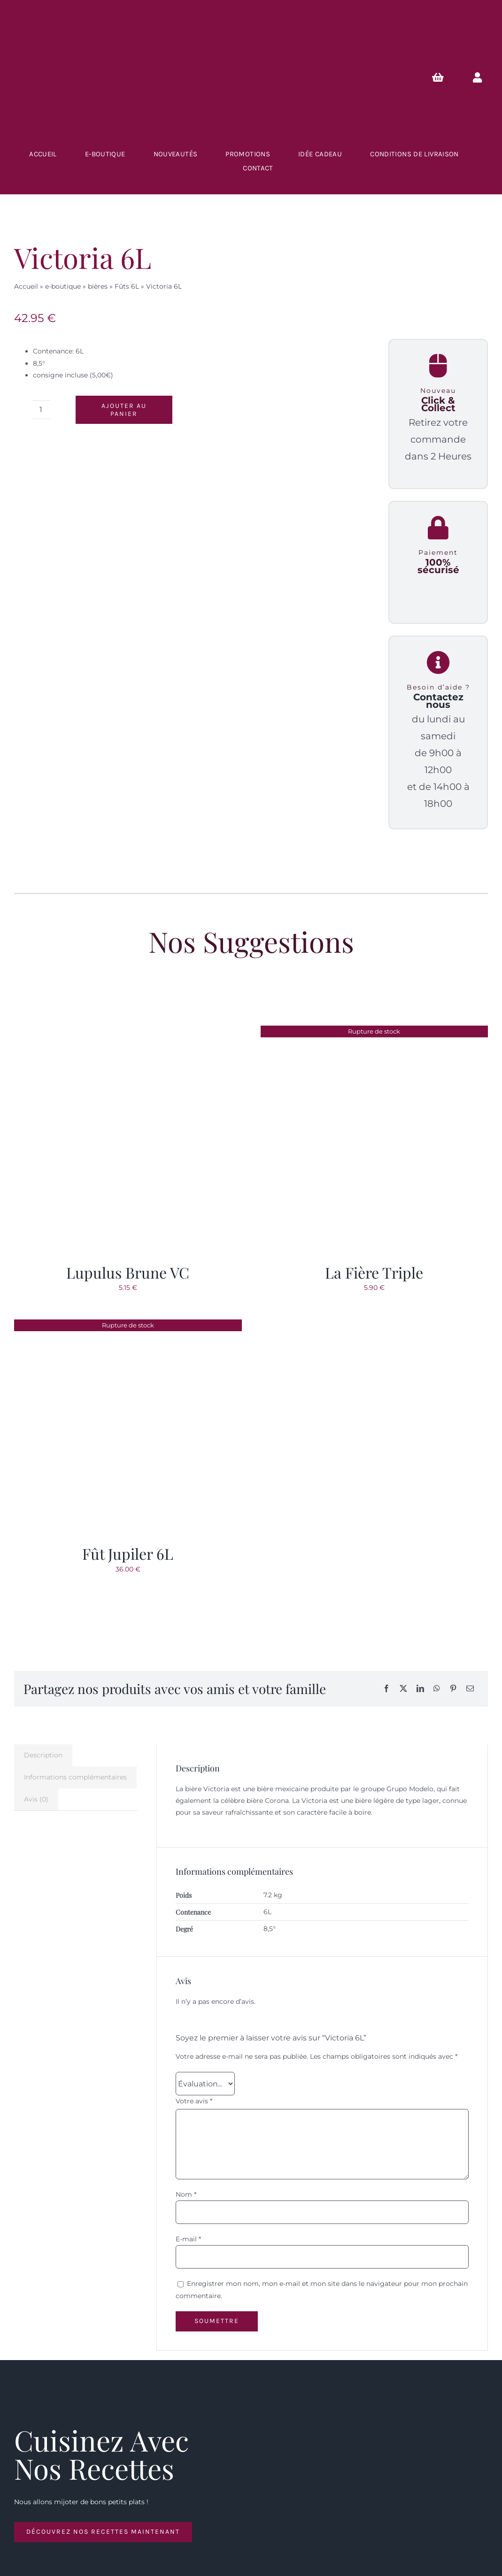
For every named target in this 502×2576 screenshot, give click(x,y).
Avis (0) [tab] (36, 1799)
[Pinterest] (453, 1689)
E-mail (188, 2239)
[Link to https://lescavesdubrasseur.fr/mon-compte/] (477, 77)
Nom (186, 2194)
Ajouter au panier (124, 410)
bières (98, 286)
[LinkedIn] (420, 1689)
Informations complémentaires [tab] (75, 1777)
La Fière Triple (374, 1272)
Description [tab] (43, 1755)
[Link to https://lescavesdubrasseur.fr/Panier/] (437, 77)
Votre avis (194, 2101)
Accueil (26, 286)
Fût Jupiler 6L (127, 1553)
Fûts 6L (127, 286)
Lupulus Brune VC (127, 1272)
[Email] (470, 1689)
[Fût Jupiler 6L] (121, 1325)
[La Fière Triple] (374, 1031)
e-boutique (63, 286)
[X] (403, 1689)
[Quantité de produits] (40, 409)
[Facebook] (386, 1689)
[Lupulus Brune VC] (128, 1031)
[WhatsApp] (437, 1689)
